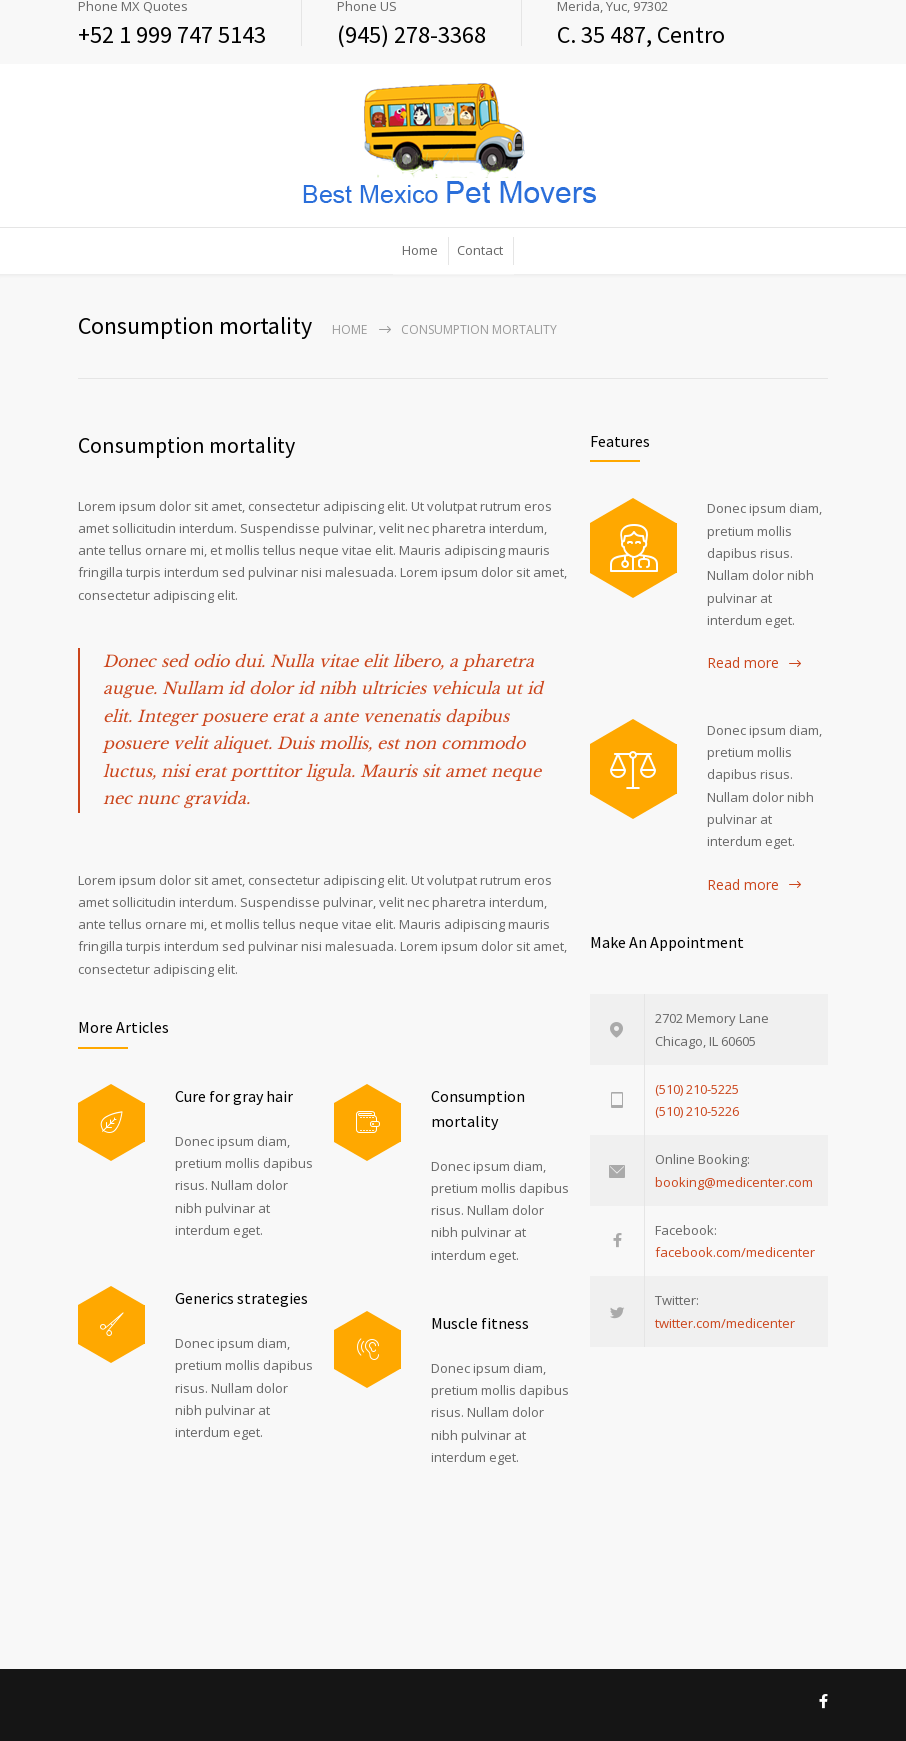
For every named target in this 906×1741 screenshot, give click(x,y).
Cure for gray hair (234, 1096)
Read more (743, 662)
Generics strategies (241, 1298)
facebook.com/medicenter (735, 1252)
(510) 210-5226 (697, 1111)
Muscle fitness (480, 1323)
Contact (480, 250)
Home (420, 250)
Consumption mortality (186, 445)
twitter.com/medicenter (725, 1323)
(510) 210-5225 (697, 1089)
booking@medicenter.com (734, 1182)
